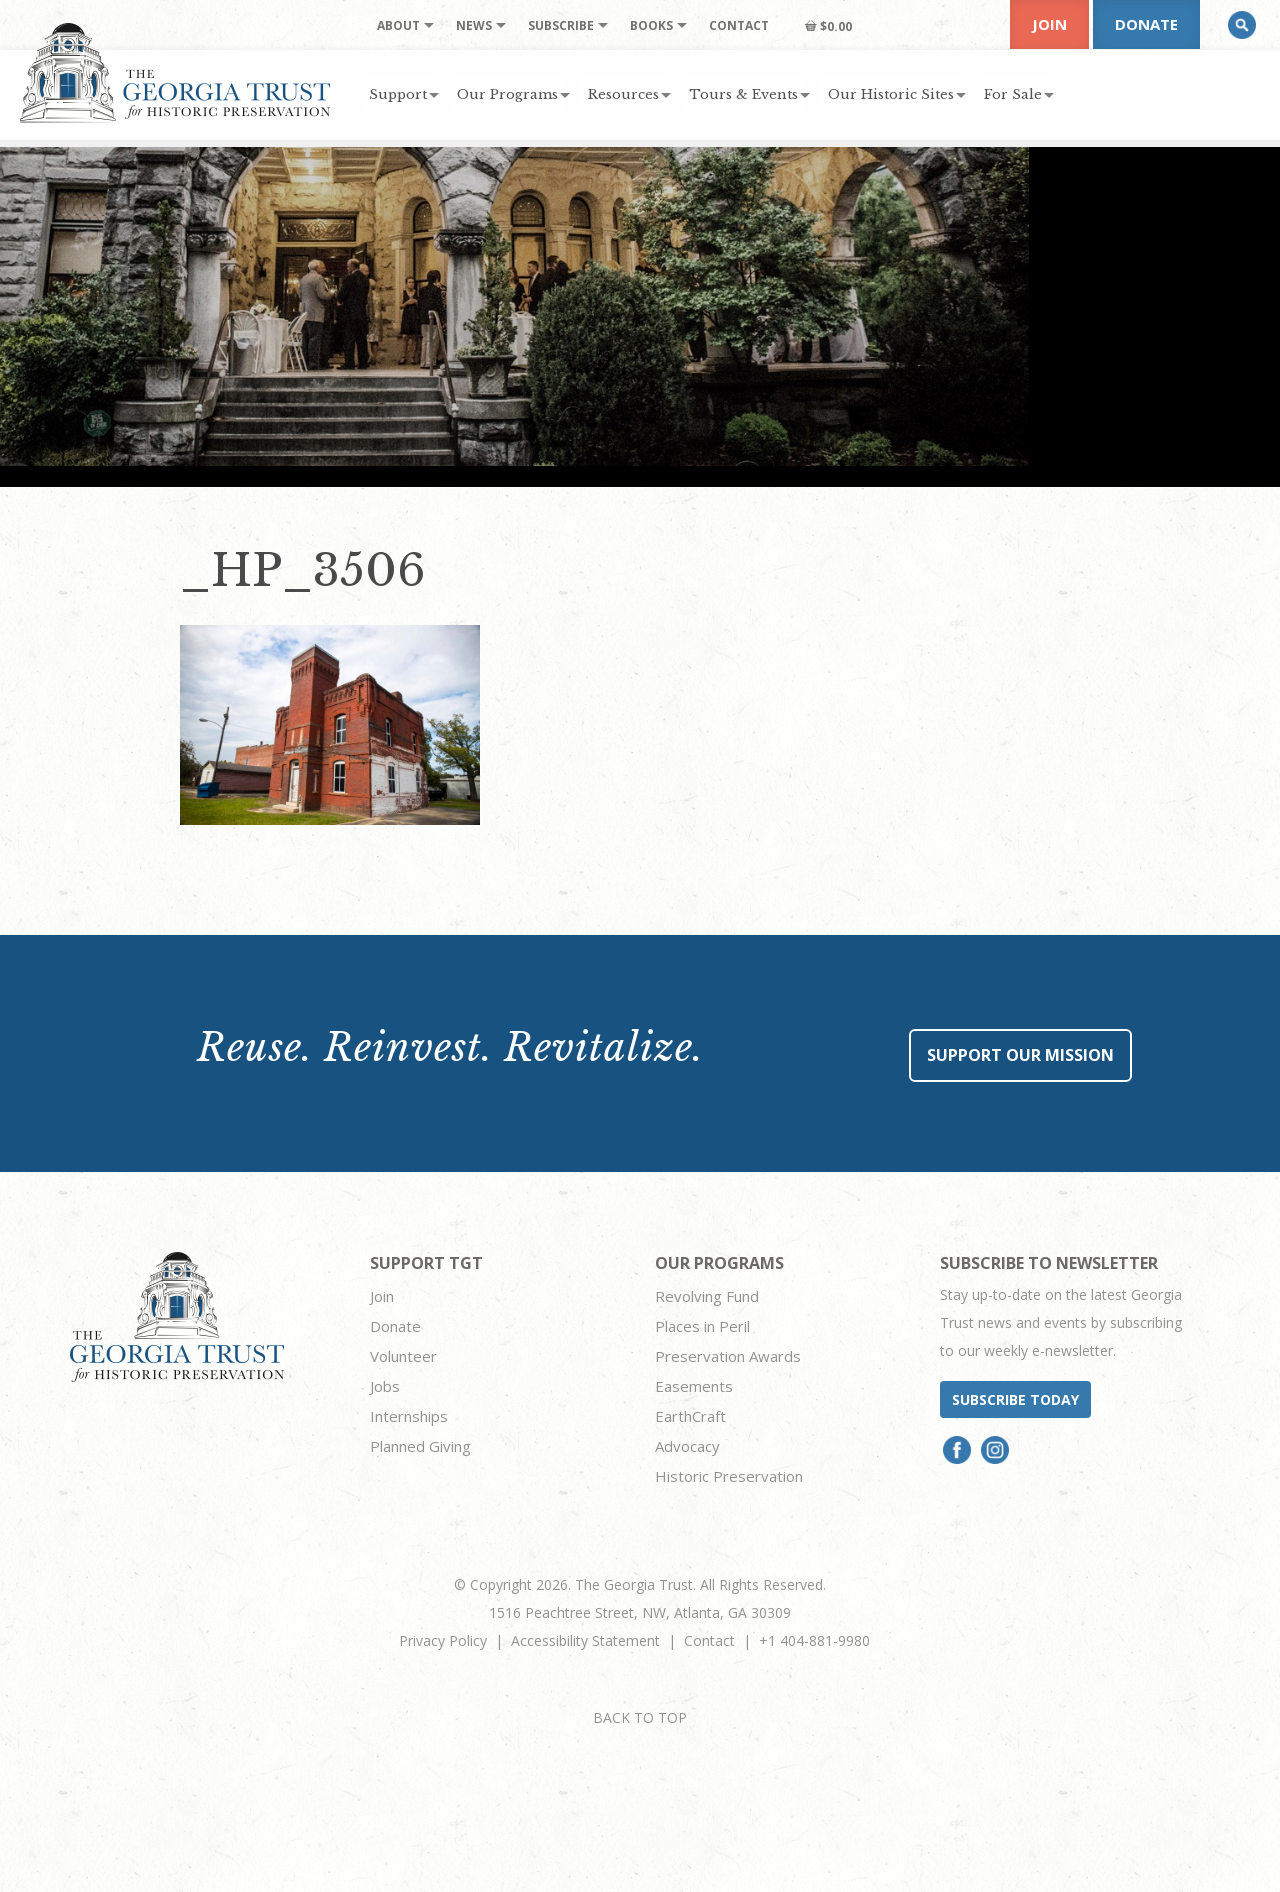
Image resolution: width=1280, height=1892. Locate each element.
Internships (409, 1416)
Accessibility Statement (585, 1640)
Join (1049, 24)
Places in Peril (702, 1326)
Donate (1146, 24)
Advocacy (687, 1446)
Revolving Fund (707, 1296)
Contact (709, 1640)
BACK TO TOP (640, 1717)
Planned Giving (420, 1446)
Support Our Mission (1020, 1055)
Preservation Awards (728, 1356)
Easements (694, 1386)
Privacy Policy (443, 1640)
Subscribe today (1015, 1399)
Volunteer (403, 1356)
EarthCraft (690, 1416)
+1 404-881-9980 (814, 1640)
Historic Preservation (729, 1476)
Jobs (385, 1386)
